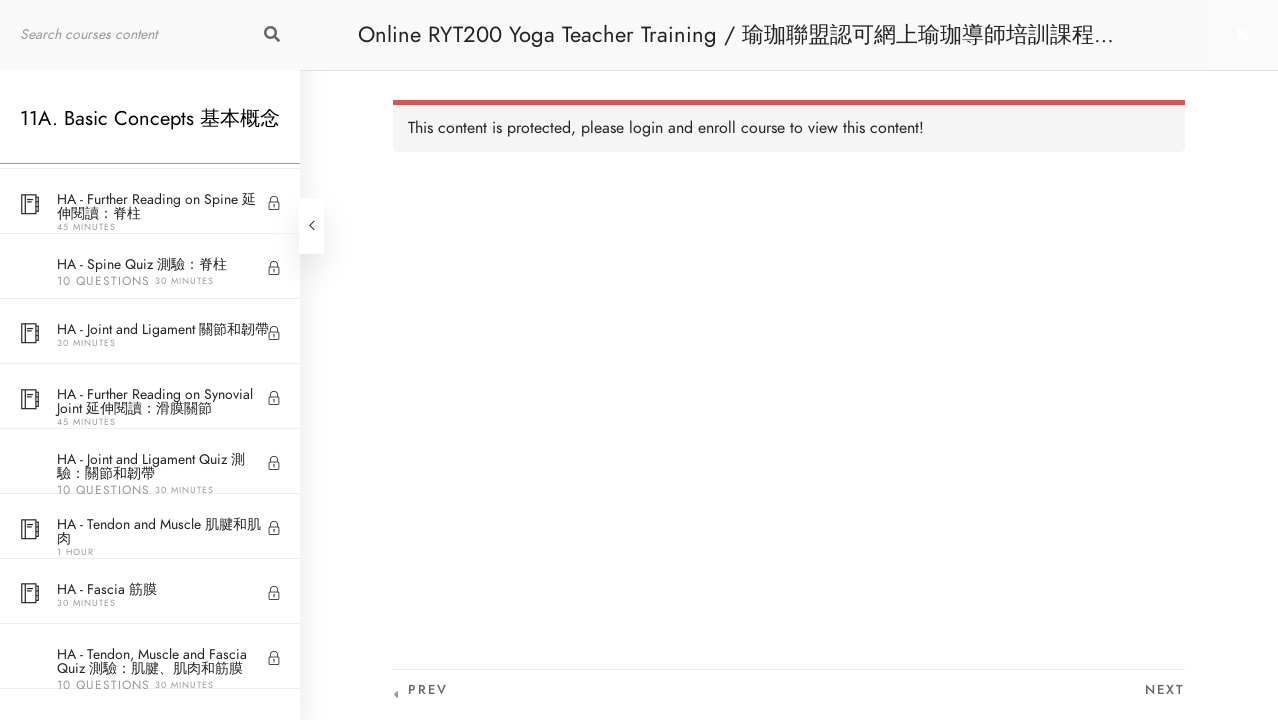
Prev (428, 690)
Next (1165, 690)
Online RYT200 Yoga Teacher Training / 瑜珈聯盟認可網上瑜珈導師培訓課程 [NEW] (726, 44)
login (646, 128)
